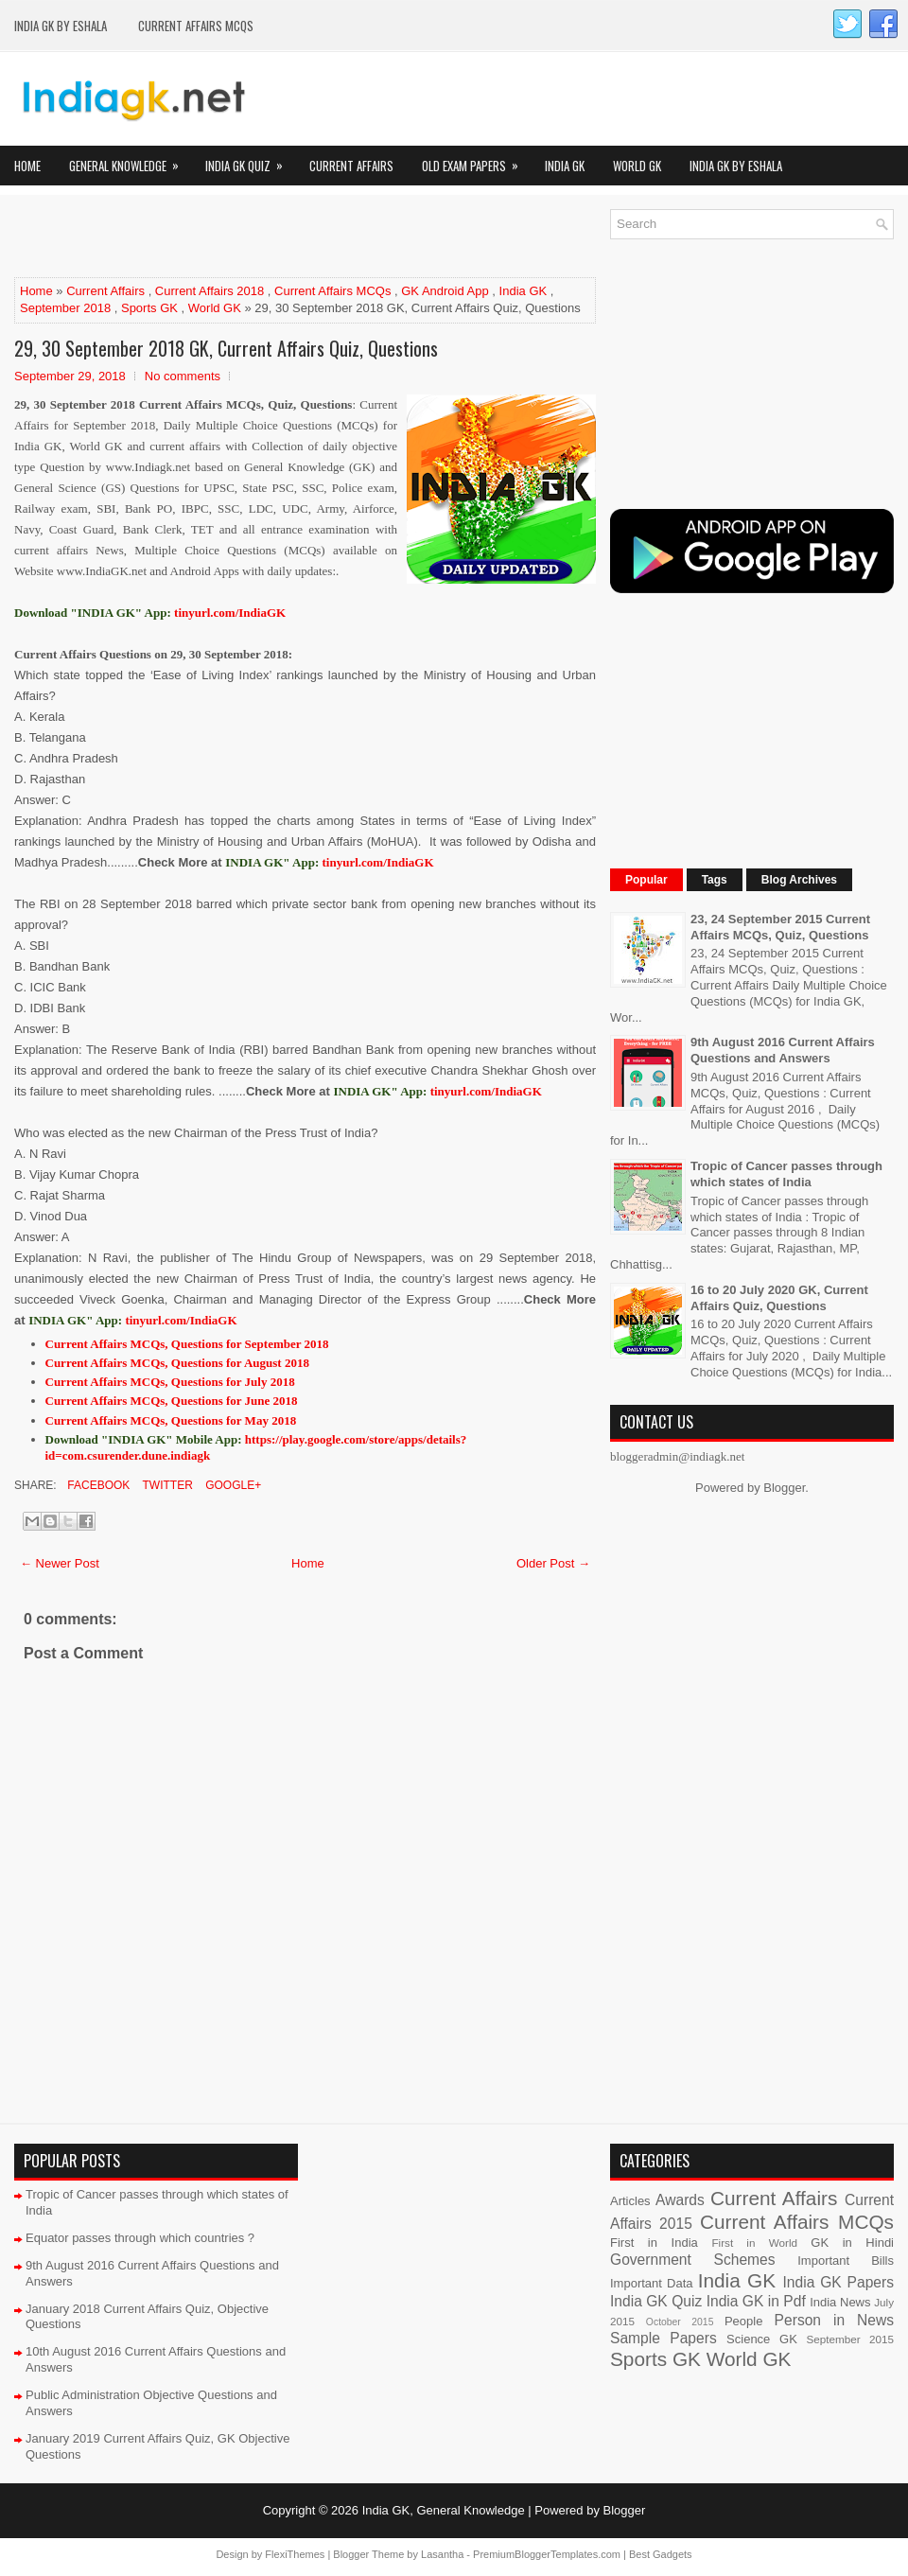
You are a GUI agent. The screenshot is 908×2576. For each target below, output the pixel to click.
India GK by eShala (60, 25)
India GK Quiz (250, 160)
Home (27, 165)
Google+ (231, 1485)
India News (840, 2302)
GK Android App (445, 291)
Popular (646, 879)
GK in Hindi (852, 2242)
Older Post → (553, 1563)
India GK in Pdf (756, 2301)
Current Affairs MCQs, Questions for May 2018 (171, 1420)
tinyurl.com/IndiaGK (378, 862)
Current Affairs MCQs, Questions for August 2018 (177, 1363)
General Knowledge (130, 160)
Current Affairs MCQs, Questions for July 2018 (170, 1382)
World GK (637, 165)
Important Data (651, 2283)
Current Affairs (351, 165)
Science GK (761, 2339)
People (743, 2321)
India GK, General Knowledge (443, 2510)
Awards (680, 2200)
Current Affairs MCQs (195, 25)
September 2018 (65, 308)
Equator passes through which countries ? (140, 2238)
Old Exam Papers (476, 160)
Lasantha (442, 2554)
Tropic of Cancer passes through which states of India (786, 1174)
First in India (654, 2242)
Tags (714, 879)
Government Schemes (693, 2260)
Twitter (165, 1485)
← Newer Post (59, 1563)
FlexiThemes (294, 2554)
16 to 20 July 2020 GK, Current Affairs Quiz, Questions (779, 1298)
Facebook (97, 1485)
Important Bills (845, 2260)
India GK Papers (838, 2282)
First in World (754, 2242)
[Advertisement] (235, 237)
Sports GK (149, 308)
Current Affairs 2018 (209, 291)
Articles (630, 2201)
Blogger (784, 1488)
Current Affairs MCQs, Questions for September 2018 (187, 1344)
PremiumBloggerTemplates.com (546, 2554)
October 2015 (680, 2322)
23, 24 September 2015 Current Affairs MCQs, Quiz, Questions (780, 927)
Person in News (834, 2320)
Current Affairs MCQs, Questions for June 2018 (171, 1400)
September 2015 (850, 2339)
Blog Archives (799, 879)
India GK (565, 165)
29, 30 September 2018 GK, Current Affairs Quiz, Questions (226, 348)
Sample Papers (663, 2338)
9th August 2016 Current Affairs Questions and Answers (782, 1050)
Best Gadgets (660, 2554)
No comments (182, 376)
